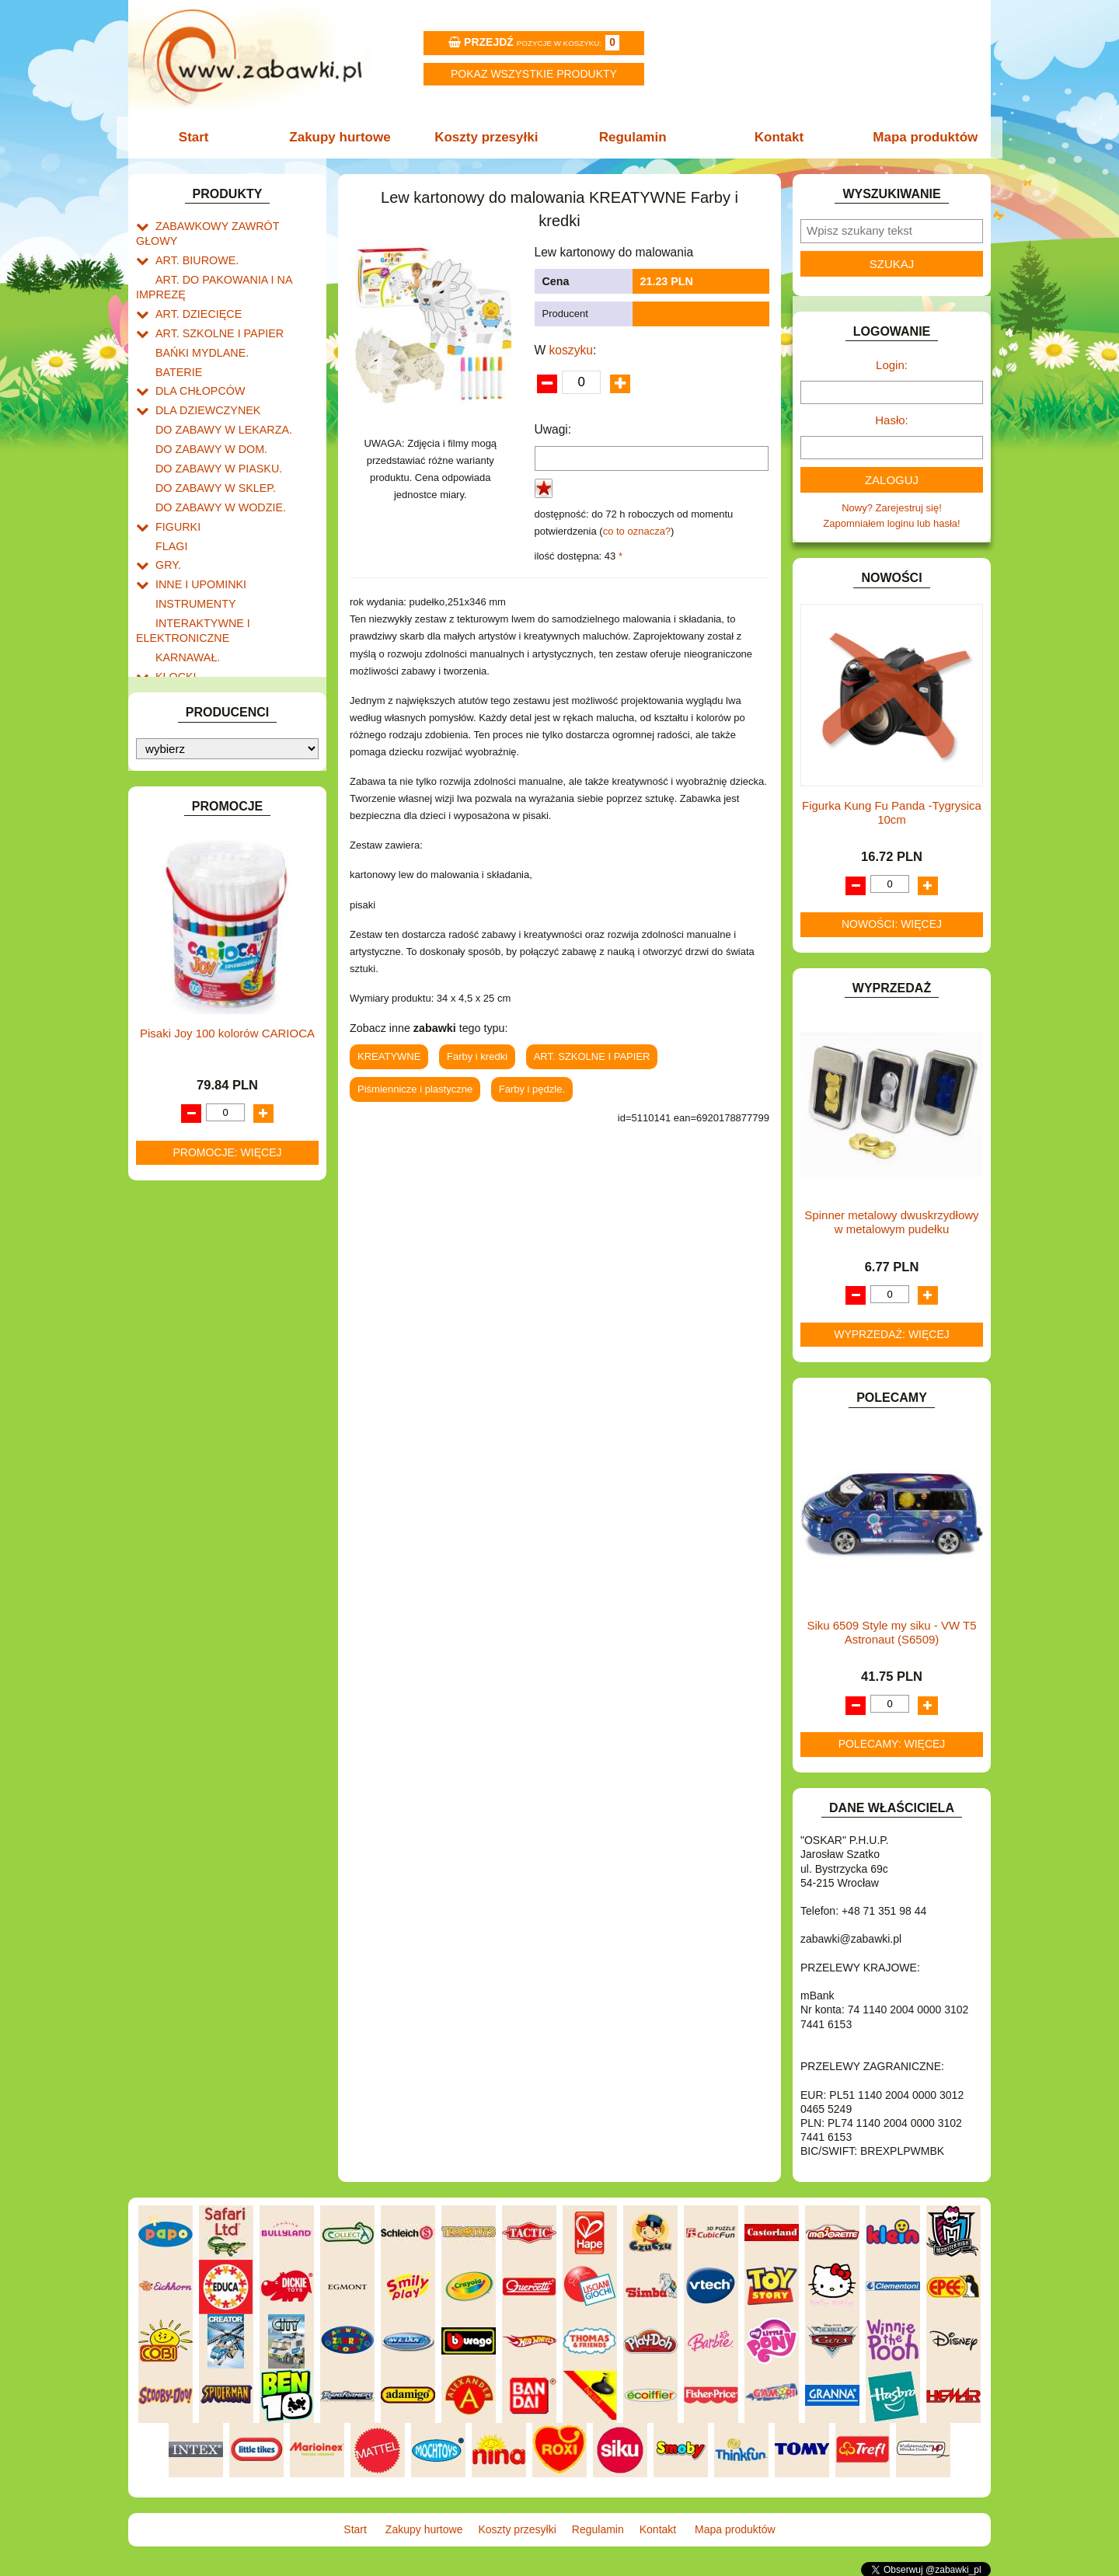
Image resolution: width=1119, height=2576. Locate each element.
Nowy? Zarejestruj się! (892, 508)
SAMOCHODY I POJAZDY (216, 851)
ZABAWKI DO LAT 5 (201, 887)
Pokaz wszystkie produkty (534, 74)
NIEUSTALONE (190, 958)
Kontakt (775, 137)
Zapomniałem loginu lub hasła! (891, 523)
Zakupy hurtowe (343, 137)
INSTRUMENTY (191, 558)
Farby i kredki (477, 1056)
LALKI (169, 709)
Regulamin (631, 137)
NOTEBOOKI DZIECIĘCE (213, 763)
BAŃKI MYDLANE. (197, 327)
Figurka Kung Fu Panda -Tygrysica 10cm (891, 812)
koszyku (571, 350)
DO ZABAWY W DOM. (206, 416)
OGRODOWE (186, 780)
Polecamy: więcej (892, 1744)
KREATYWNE (186, 661)
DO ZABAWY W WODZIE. (214, 470)
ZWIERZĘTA (184, 940)
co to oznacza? (637, 531)
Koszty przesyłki (487, 137)
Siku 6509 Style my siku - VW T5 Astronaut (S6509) (891, 1632)
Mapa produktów (918, 137)
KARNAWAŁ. (184, 607)
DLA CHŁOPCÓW (196, 363)
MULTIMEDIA (186, 745)
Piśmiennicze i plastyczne (414, 1089)
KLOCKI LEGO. (190, 643)
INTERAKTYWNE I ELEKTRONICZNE (189, 582)
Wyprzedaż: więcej (892, 1334)
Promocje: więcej (227, 1457)
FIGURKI (176, 487)
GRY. (167, 523)
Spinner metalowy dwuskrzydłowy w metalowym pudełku (891, 1222)
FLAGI (170, 505)
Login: (892, 364)
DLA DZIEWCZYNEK (203, 380)
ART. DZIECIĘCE (194, 292)
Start (200, 137)
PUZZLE (174, 816)
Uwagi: (553, 429)
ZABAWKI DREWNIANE (210, 905)
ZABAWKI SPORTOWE (208, 923)
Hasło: (891, 420)
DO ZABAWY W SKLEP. (210, 452)
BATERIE (176, 345)
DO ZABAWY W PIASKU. (212, 434)
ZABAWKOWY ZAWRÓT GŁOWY (231, 225)
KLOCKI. (175, 625)
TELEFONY (182, 869)
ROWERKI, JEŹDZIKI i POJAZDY (231, 834)
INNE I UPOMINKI (196, 540)
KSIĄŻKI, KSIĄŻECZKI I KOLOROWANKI (200, 685)
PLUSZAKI (179, 798)
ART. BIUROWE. (193, 243)
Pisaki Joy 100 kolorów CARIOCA (227, 1337)
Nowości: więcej (892, 924)
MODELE (176, 727)
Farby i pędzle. (532, 1089)
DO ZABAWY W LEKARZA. (217, 398)
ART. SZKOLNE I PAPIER (213, 309)
